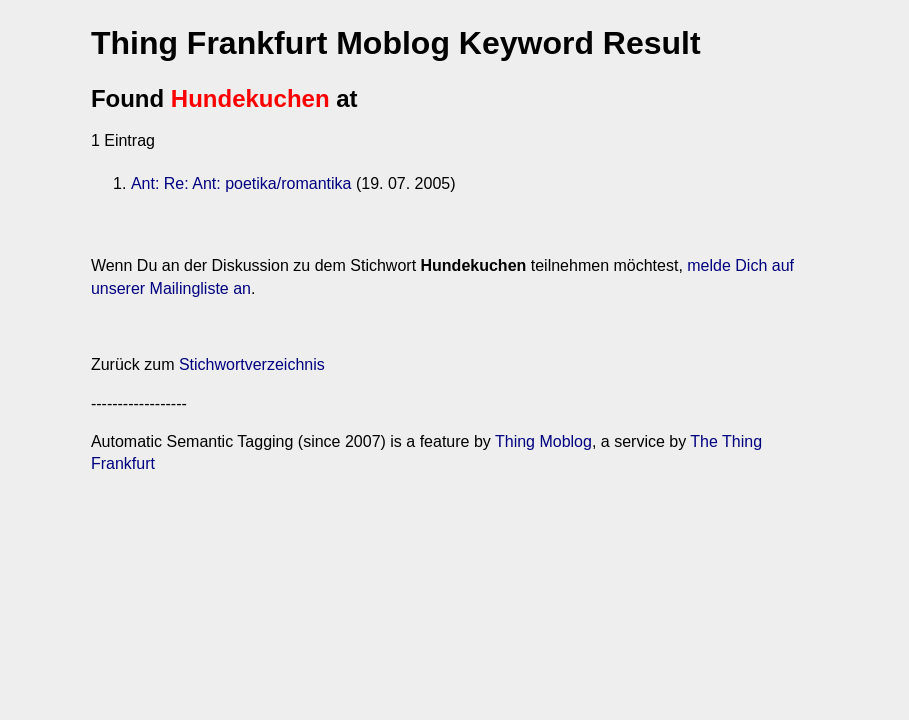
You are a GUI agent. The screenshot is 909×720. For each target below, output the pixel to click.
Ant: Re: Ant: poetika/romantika (241, 183)
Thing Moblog (543, 441)
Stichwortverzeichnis (252, 364)
